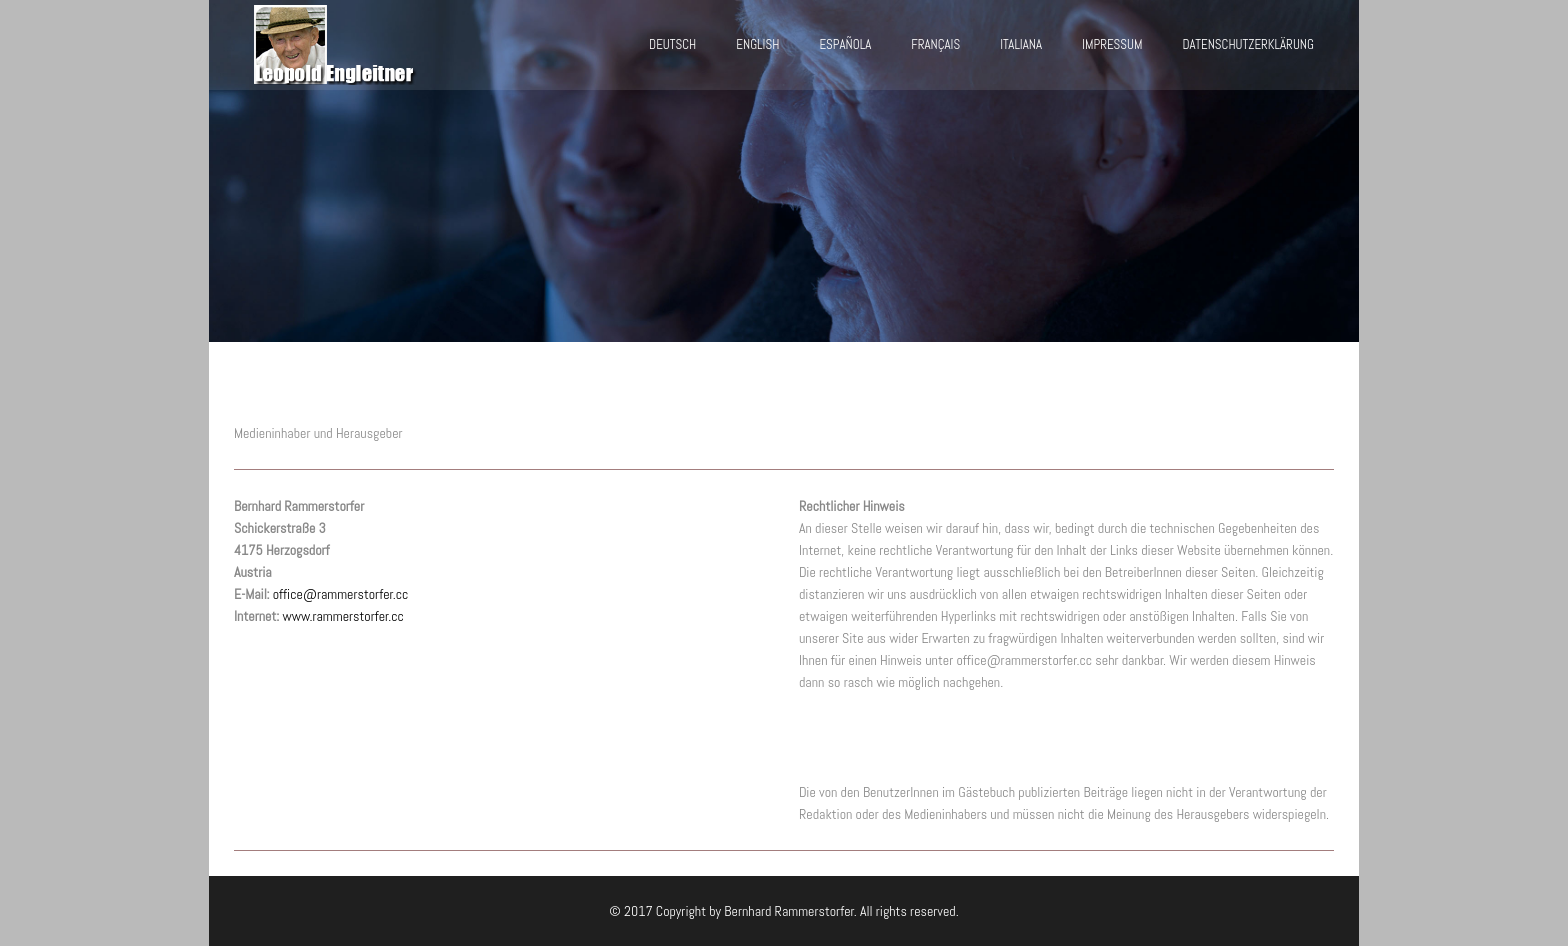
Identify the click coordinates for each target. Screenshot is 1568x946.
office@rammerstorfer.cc (341, 594)
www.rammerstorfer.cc (343, 616)
